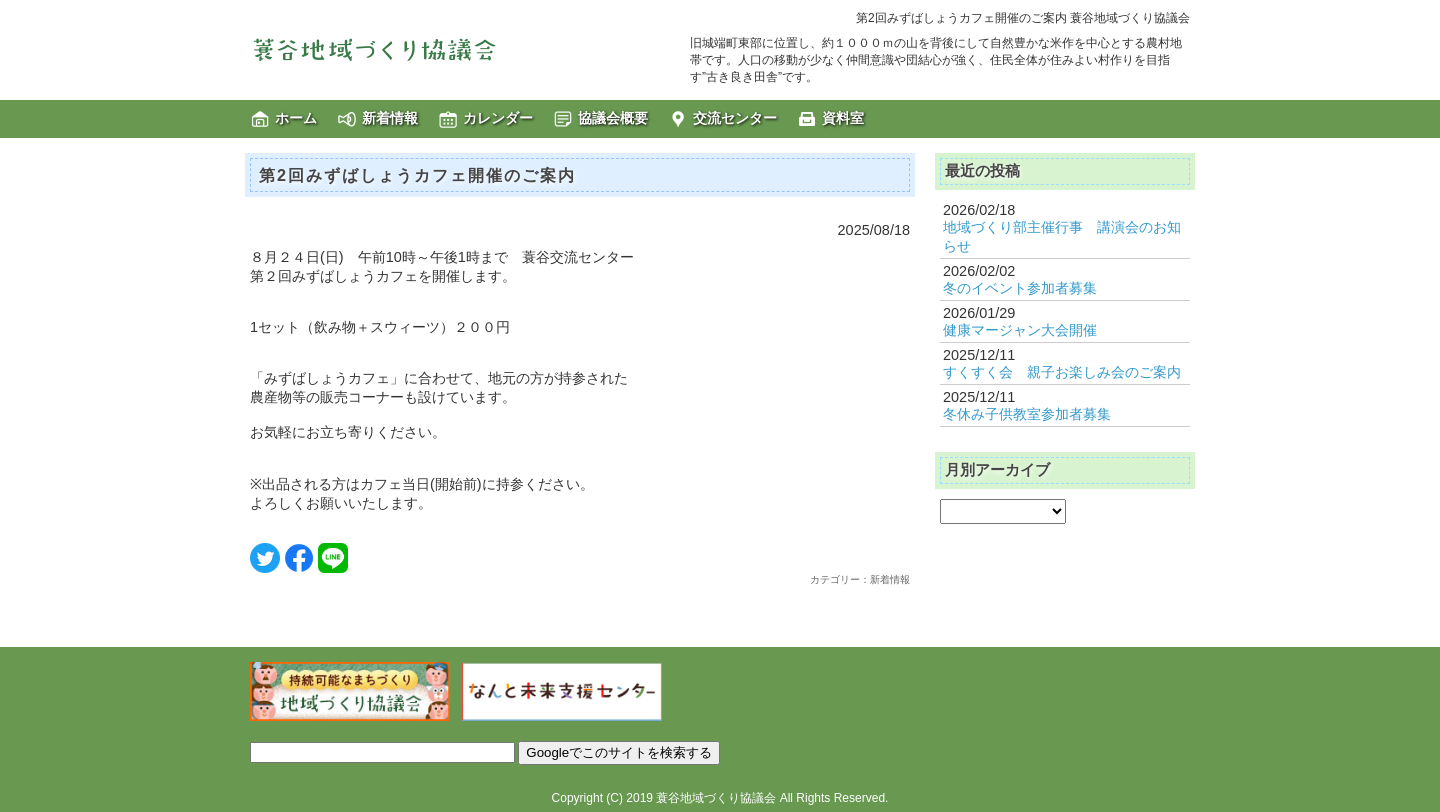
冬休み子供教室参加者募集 (1027, 414)
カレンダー (498, 118)
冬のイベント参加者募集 (1020, 288)
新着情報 (390, 118)
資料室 (843, 118)
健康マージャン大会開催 (1020, 330)
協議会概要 (613, 118)
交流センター (735, 118)
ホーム (296, 118)
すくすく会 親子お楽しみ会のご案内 (1062, 372)
